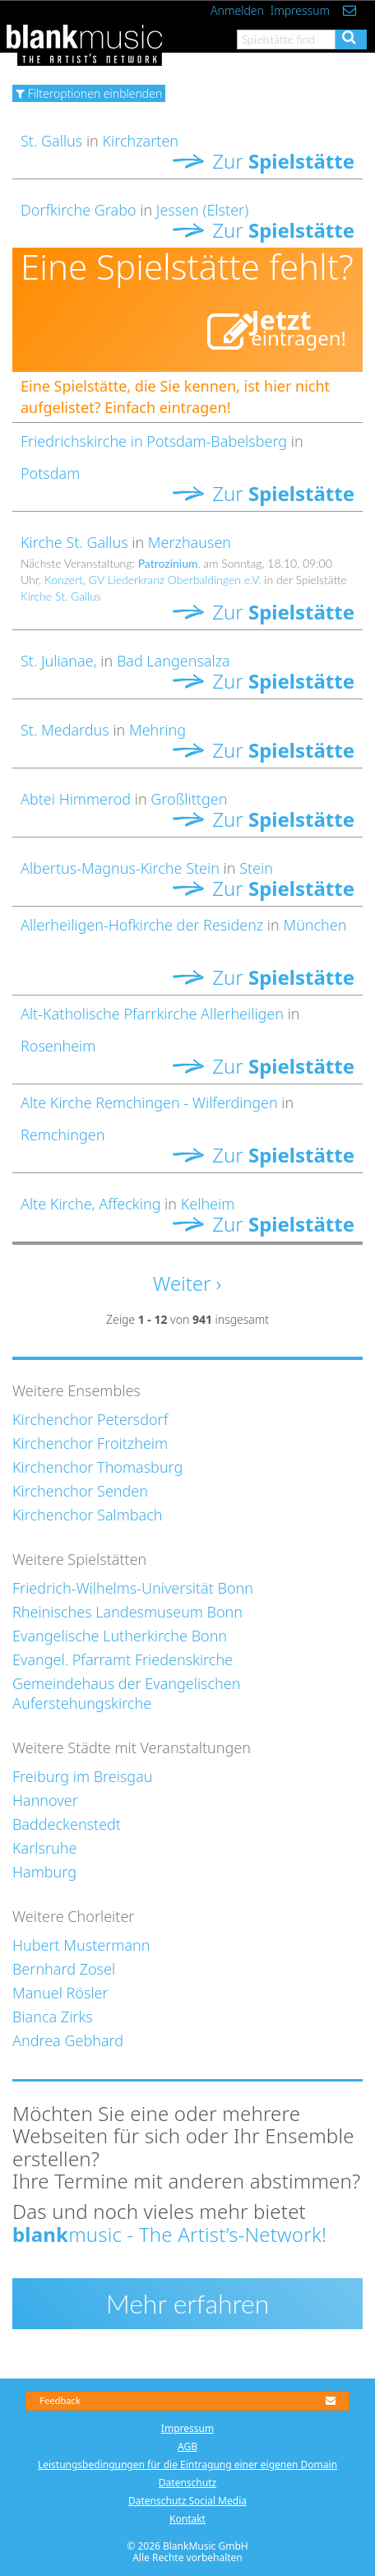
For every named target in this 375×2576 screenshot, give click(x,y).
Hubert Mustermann (81, 1945)
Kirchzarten (140, 141)
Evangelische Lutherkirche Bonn (119, 1635)
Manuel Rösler (60, 1993)
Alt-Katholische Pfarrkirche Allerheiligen (152, 1013)
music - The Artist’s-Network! (169, 2234)
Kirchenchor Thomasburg (97, 1467)
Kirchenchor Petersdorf (90, 1419)
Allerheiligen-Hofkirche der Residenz (142, 925)
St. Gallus (53, 141)
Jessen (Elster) (202, 210)
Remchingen (62, 1134)
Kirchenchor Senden (80, 1491)
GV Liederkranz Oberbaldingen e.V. (175, 580)
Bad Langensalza (173, 661)
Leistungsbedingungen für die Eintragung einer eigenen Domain (187, 2465)
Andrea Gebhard (67, 2040)
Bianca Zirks (52, 2016)
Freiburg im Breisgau (82, 1776)
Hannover (45, 1800)
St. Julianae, (60, 661)
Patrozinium (168, 563)
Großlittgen (188, 799)
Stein (256, 868)
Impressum (300, 10)
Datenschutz (187, 2483)
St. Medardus (65, 730)
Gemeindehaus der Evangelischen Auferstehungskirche (126, 1693)
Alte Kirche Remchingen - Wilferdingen (149, 1102)
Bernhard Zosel (63, 1969)
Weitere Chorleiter (73, 1916)
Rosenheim (58, 1046)
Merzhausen (189, 542)
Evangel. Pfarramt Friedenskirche (122, 1659)
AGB (187, 2446)
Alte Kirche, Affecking (90, 1204)
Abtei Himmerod (76, 799)
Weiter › (187, 1283)
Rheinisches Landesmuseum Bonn (127, 1612)
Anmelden (237, 10)
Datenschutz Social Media (187, 2501)
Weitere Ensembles (76, 1390)
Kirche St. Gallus (74, 542)
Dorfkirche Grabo (79, 210)
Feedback (187, 2400)
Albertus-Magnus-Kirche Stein (120, 868)
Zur (263, 160)
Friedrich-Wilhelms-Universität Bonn (132, 1588)
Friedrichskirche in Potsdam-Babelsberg (154, 441)
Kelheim (208, 1204)
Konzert (63, 580)
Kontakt (187, 2519)
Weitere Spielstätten (79, 1559)
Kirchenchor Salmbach (87, 1515)
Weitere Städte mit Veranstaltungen (131, 1747)
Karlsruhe (44, 1848)
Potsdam (50, 473)
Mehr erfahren (188, 2303)
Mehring (157, 730)
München (314, 925)
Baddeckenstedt (66, 1824)
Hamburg (44, 1872)
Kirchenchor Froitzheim (90, 1443)
